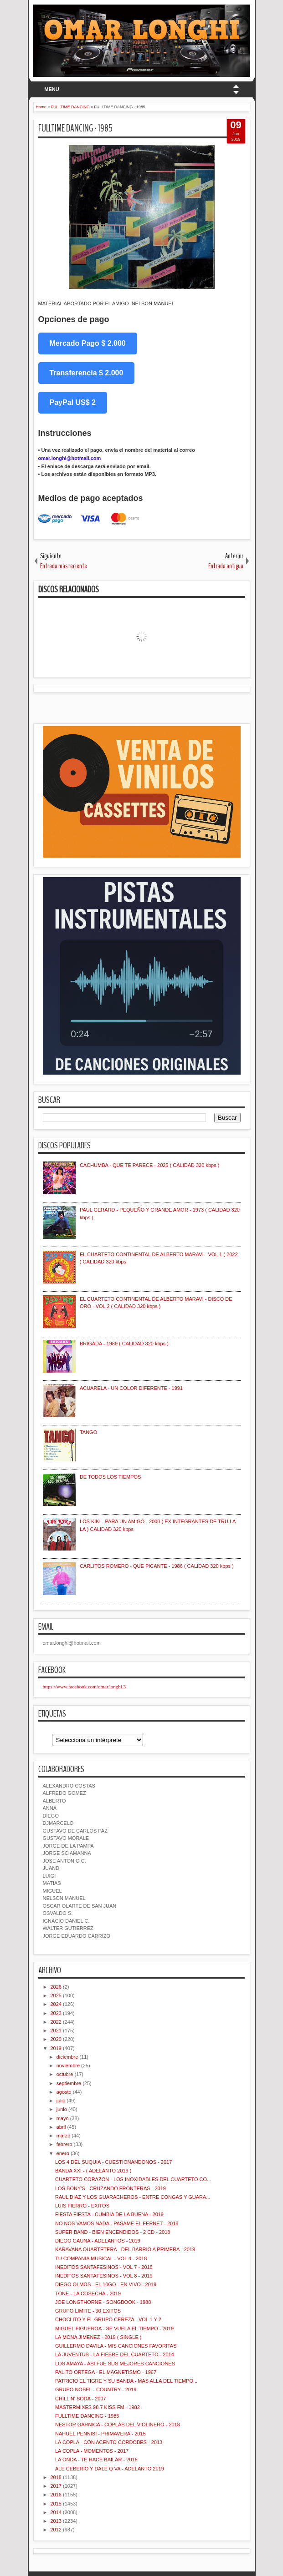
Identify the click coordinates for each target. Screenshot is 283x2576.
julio (61, 2100)
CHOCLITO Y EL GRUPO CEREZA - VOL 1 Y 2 (108, 2319)
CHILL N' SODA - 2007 (80, 2398)
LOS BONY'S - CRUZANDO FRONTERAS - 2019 (110, 2188)
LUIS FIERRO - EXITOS (82, 2205)
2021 (56, 2030)
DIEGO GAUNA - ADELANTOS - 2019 (97, 2240)
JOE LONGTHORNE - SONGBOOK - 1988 (103, 2302)
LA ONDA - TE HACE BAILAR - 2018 (96, 2459)
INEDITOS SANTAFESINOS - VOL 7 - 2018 (104, 2267)
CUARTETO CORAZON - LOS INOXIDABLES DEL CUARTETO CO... (133, 2179)
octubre (65, 2074)
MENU (51, 89)
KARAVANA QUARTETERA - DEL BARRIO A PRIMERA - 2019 (125, 2249)
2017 (56, 2486)
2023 (56, 2013)
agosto (64, 2092)
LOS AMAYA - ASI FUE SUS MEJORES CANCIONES (115, 2363)
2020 (56, 2039)
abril (61, 2127)
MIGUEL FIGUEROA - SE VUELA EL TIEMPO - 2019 (114, 2328)
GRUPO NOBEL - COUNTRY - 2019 (95, 2389)
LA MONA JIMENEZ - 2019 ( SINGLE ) (98, 2337)
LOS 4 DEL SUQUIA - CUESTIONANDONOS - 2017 (113, 2162)
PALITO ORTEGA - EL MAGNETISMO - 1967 (105, 2372)
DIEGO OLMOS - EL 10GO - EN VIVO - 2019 (105, 2284)
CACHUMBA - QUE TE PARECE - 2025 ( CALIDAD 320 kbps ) (149, 1165)
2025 (56, 1995)
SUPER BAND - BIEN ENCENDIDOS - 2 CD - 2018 (112, 2232)
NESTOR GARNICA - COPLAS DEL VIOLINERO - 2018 (117, 2424)
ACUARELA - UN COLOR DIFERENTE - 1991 (131, 1388)
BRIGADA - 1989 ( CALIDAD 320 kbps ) (124, 1343)
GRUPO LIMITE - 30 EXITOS (88, 2310)
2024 (56, 2004)
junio (62, 2109)
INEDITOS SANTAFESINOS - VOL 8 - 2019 (104, 2275)
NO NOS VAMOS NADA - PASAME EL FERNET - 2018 (116, 2223)
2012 (56, 2529)
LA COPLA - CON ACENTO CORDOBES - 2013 (108, 2442)
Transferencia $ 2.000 (86, 373)
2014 (56, 2512)
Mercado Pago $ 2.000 (88, 343)
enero (63, 2153)
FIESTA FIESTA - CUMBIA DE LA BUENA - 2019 (109, 2214)
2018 (56, 2477)
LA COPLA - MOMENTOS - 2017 (92, 2451)
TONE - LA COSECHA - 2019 (88, 2293)
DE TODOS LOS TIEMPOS (110, 1477)
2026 (56, 1987)
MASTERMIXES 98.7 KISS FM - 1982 (97, 2407)
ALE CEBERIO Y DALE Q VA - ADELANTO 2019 (109, 2468)
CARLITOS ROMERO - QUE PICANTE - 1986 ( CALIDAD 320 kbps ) (157, 1566)
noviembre (68, 2065)
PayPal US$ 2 (73, 402)
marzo (64, 2135)
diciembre (67, 2057)
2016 (56, 2494)
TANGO (88, 1432)
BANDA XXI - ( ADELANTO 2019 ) (93, 2170)
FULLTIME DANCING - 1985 (75, 128)
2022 (56, 2022)
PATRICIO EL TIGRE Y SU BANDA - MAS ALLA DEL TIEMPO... (126, 2381)
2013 (56, 2521)
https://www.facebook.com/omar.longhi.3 (84, 1686)
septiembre (69, 2083)
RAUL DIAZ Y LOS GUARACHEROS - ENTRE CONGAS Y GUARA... (132, 2197)
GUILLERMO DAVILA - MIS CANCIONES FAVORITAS (116, 2346)
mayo (63, 2118)
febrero (64, 2144)
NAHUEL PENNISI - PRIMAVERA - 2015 (100, 2433)
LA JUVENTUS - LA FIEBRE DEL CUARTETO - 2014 (114, 2354)
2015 (56, 2503)
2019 (56, 2048)
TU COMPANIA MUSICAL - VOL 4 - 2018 (101, 2258)
